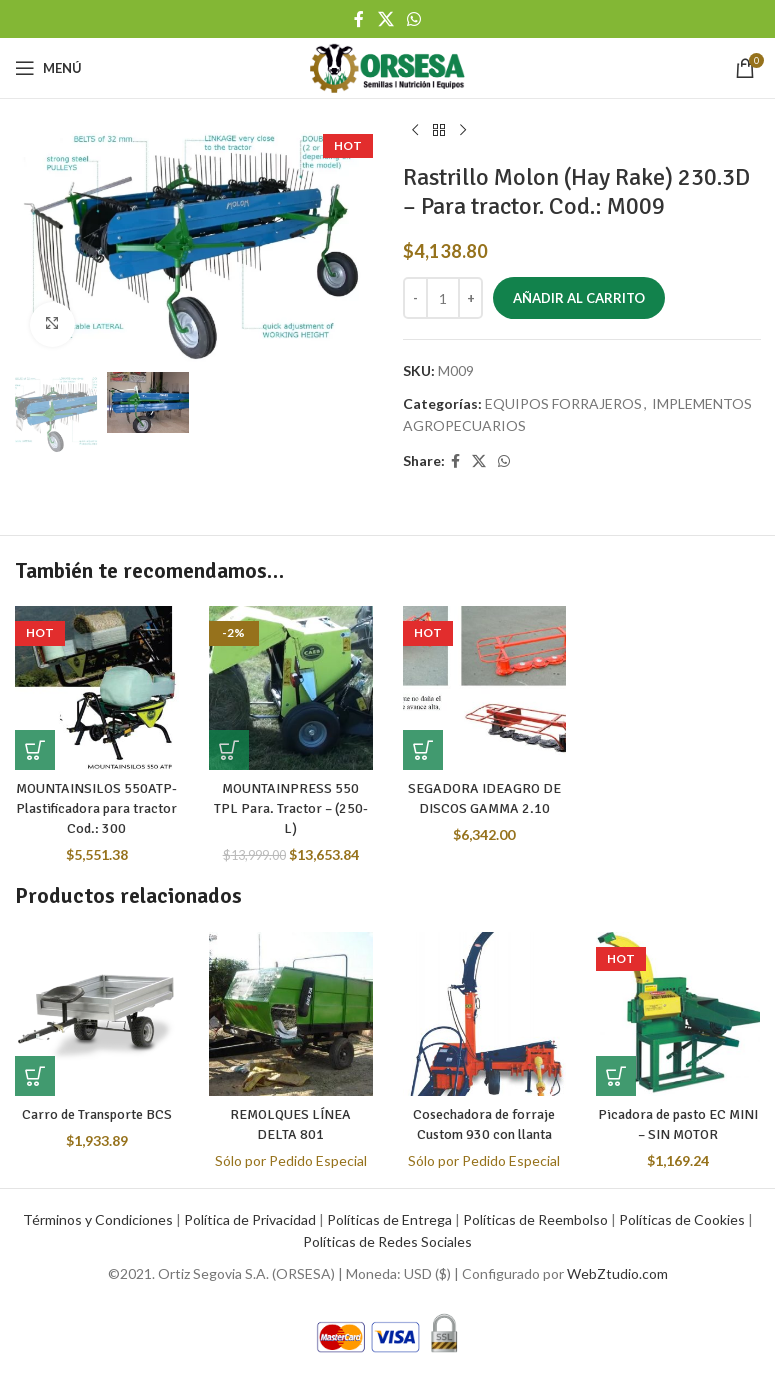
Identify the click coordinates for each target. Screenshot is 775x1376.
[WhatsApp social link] (413, 19)
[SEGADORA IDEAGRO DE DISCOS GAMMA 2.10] (485, 688)
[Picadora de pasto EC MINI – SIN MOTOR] (678, 1014)
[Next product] (463, 131)
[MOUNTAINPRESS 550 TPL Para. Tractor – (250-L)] (291, 688)
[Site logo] (387, 66)
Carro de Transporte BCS (97, 1114)
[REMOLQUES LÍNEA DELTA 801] (291, 1014)
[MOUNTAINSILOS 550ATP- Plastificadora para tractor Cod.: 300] (97, 688)
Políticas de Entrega (389, 1219)
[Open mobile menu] (48, 68)
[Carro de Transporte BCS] (97, 1014)
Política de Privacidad (250, 1219)
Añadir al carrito (579, 298)
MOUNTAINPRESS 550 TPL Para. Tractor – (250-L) (291, 808)
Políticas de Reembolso (535, 1219)
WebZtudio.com (617, 1273)
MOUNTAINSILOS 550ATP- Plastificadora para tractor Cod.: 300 (97, 808)
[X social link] (385, 19)
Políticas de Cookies (682, 1219)
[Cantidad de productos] (443, 298)
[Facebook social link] (359, 19)
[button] (35, 750)
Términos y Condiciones (98, 1219)
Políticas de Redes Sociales (387, 1241)
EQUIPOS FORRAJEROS (563, 403)
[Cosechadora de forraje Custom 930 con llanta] (485, 1014)
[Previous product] (415, 131)
